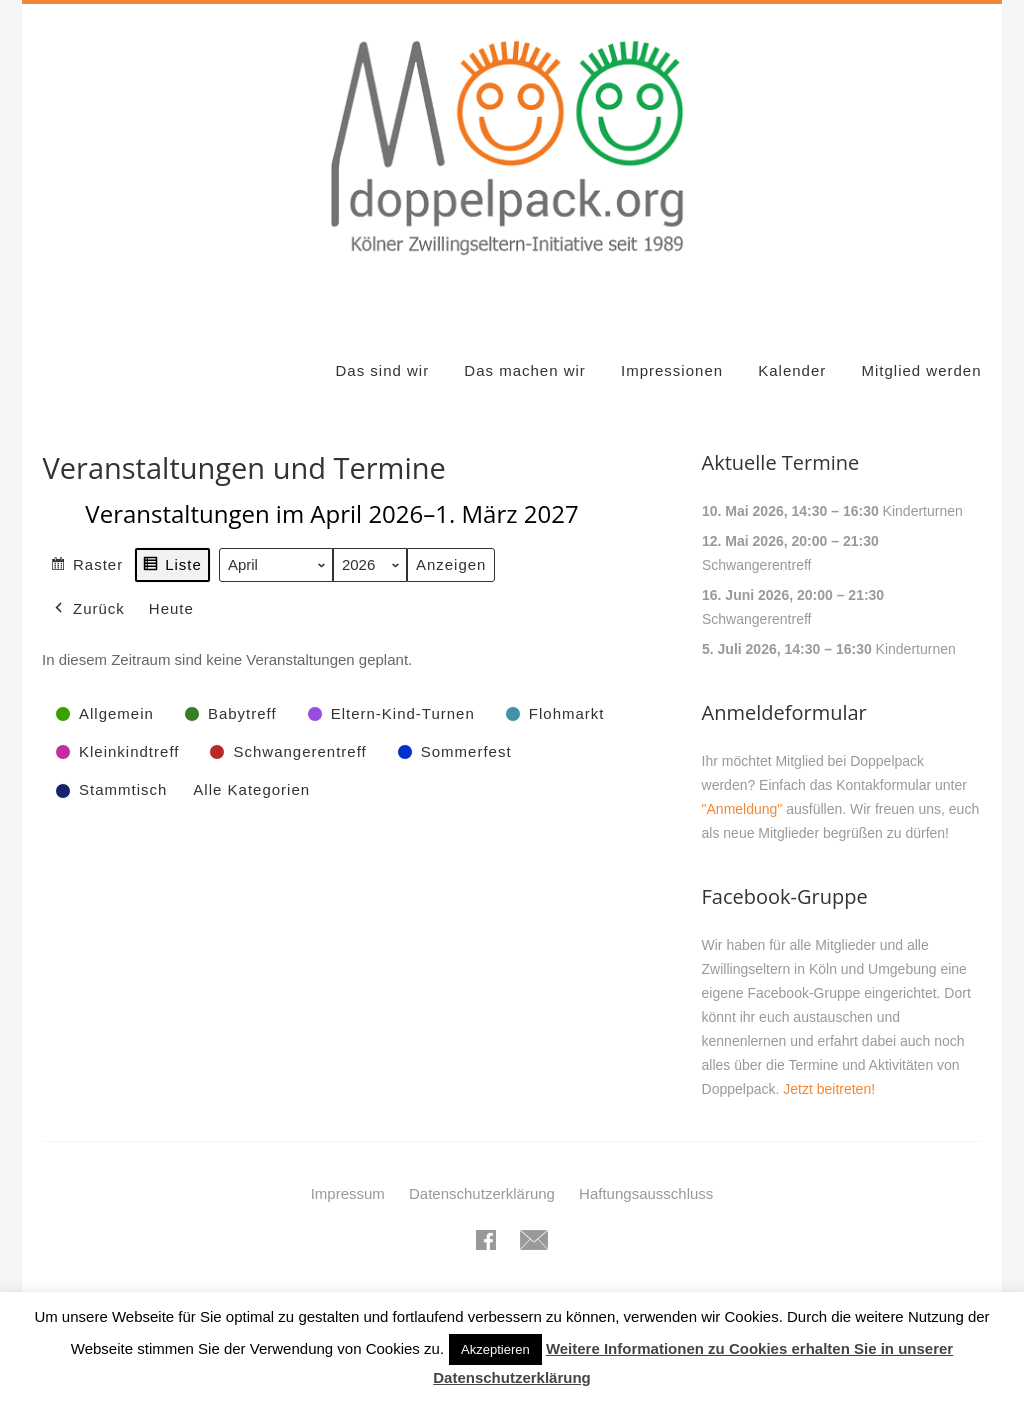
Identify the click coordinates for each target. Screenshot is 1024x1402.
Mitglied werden (921, 346)
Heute (171, 584)
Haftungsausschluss (646, 1169)
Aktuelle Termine (781, 438)
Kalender (792, 346)
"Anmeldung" (742, 785)
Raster (86, 543)
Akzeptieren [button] (495, 1349)
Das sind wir (382, 346)
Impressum (348, 1169)
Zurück (88, 585)
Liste (173, 543)
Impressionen (672, 346)
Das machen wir (525, 346)
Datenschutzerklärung (482, 1169)
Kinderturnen (922, 487)
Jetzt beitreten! (829, 1065)
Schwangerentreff (756, 541)
